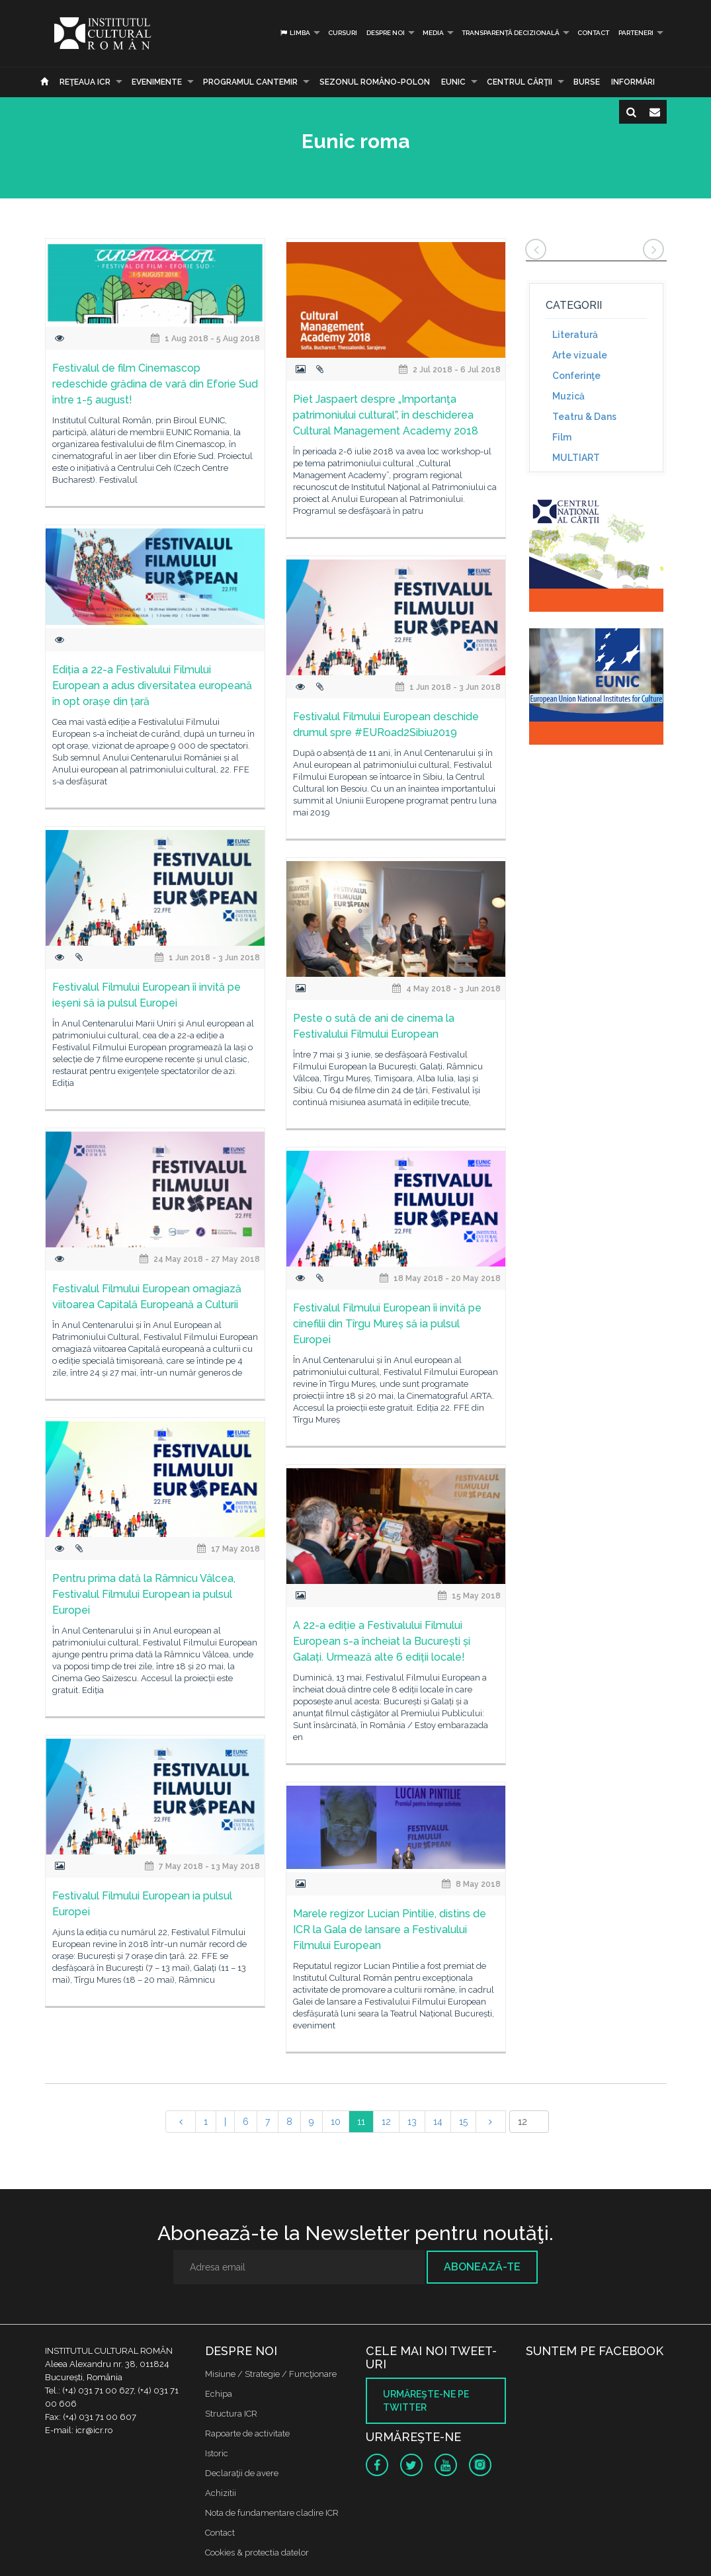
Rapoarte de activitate (247, 2433)
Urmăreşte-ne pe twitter (426, 2401)
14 (437, 2121)
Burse (586, 82)
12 (386, 2121)
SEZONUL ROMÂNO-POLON (374, 82)
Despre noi (385, 32)
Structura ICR (231, 2414)
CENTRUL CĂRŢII (519, 82)
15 (463, 2121)
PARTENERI (635, 32)
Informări (633, 82)
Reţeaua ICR (85, 82)
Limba (294, 32)
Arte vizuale (579, 355)
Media (433, 32)
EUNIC (453, 82)
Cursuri (342, 32)
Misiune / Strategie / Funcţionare (271, 2374)
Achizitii (220, 2493)
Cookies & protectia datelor (257, 2552)
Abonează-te (482, 2267)
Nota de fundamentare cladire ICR (272, 2513)
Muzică (568, 396)
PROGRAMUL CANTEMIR (250, 82)
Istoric (216, 2453)
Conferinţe (576, 375)
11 (361, 2121)
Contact (593, 32)
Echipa (218, 2394)
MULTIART (576, 457)
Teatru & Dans (584, 416)
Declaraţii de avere (241, 2473)
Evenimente (157, 82)
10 (336, 2121)
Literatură (575, 334)
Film (561, 437)
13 (412, 2121)
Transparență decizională (511, 32)
